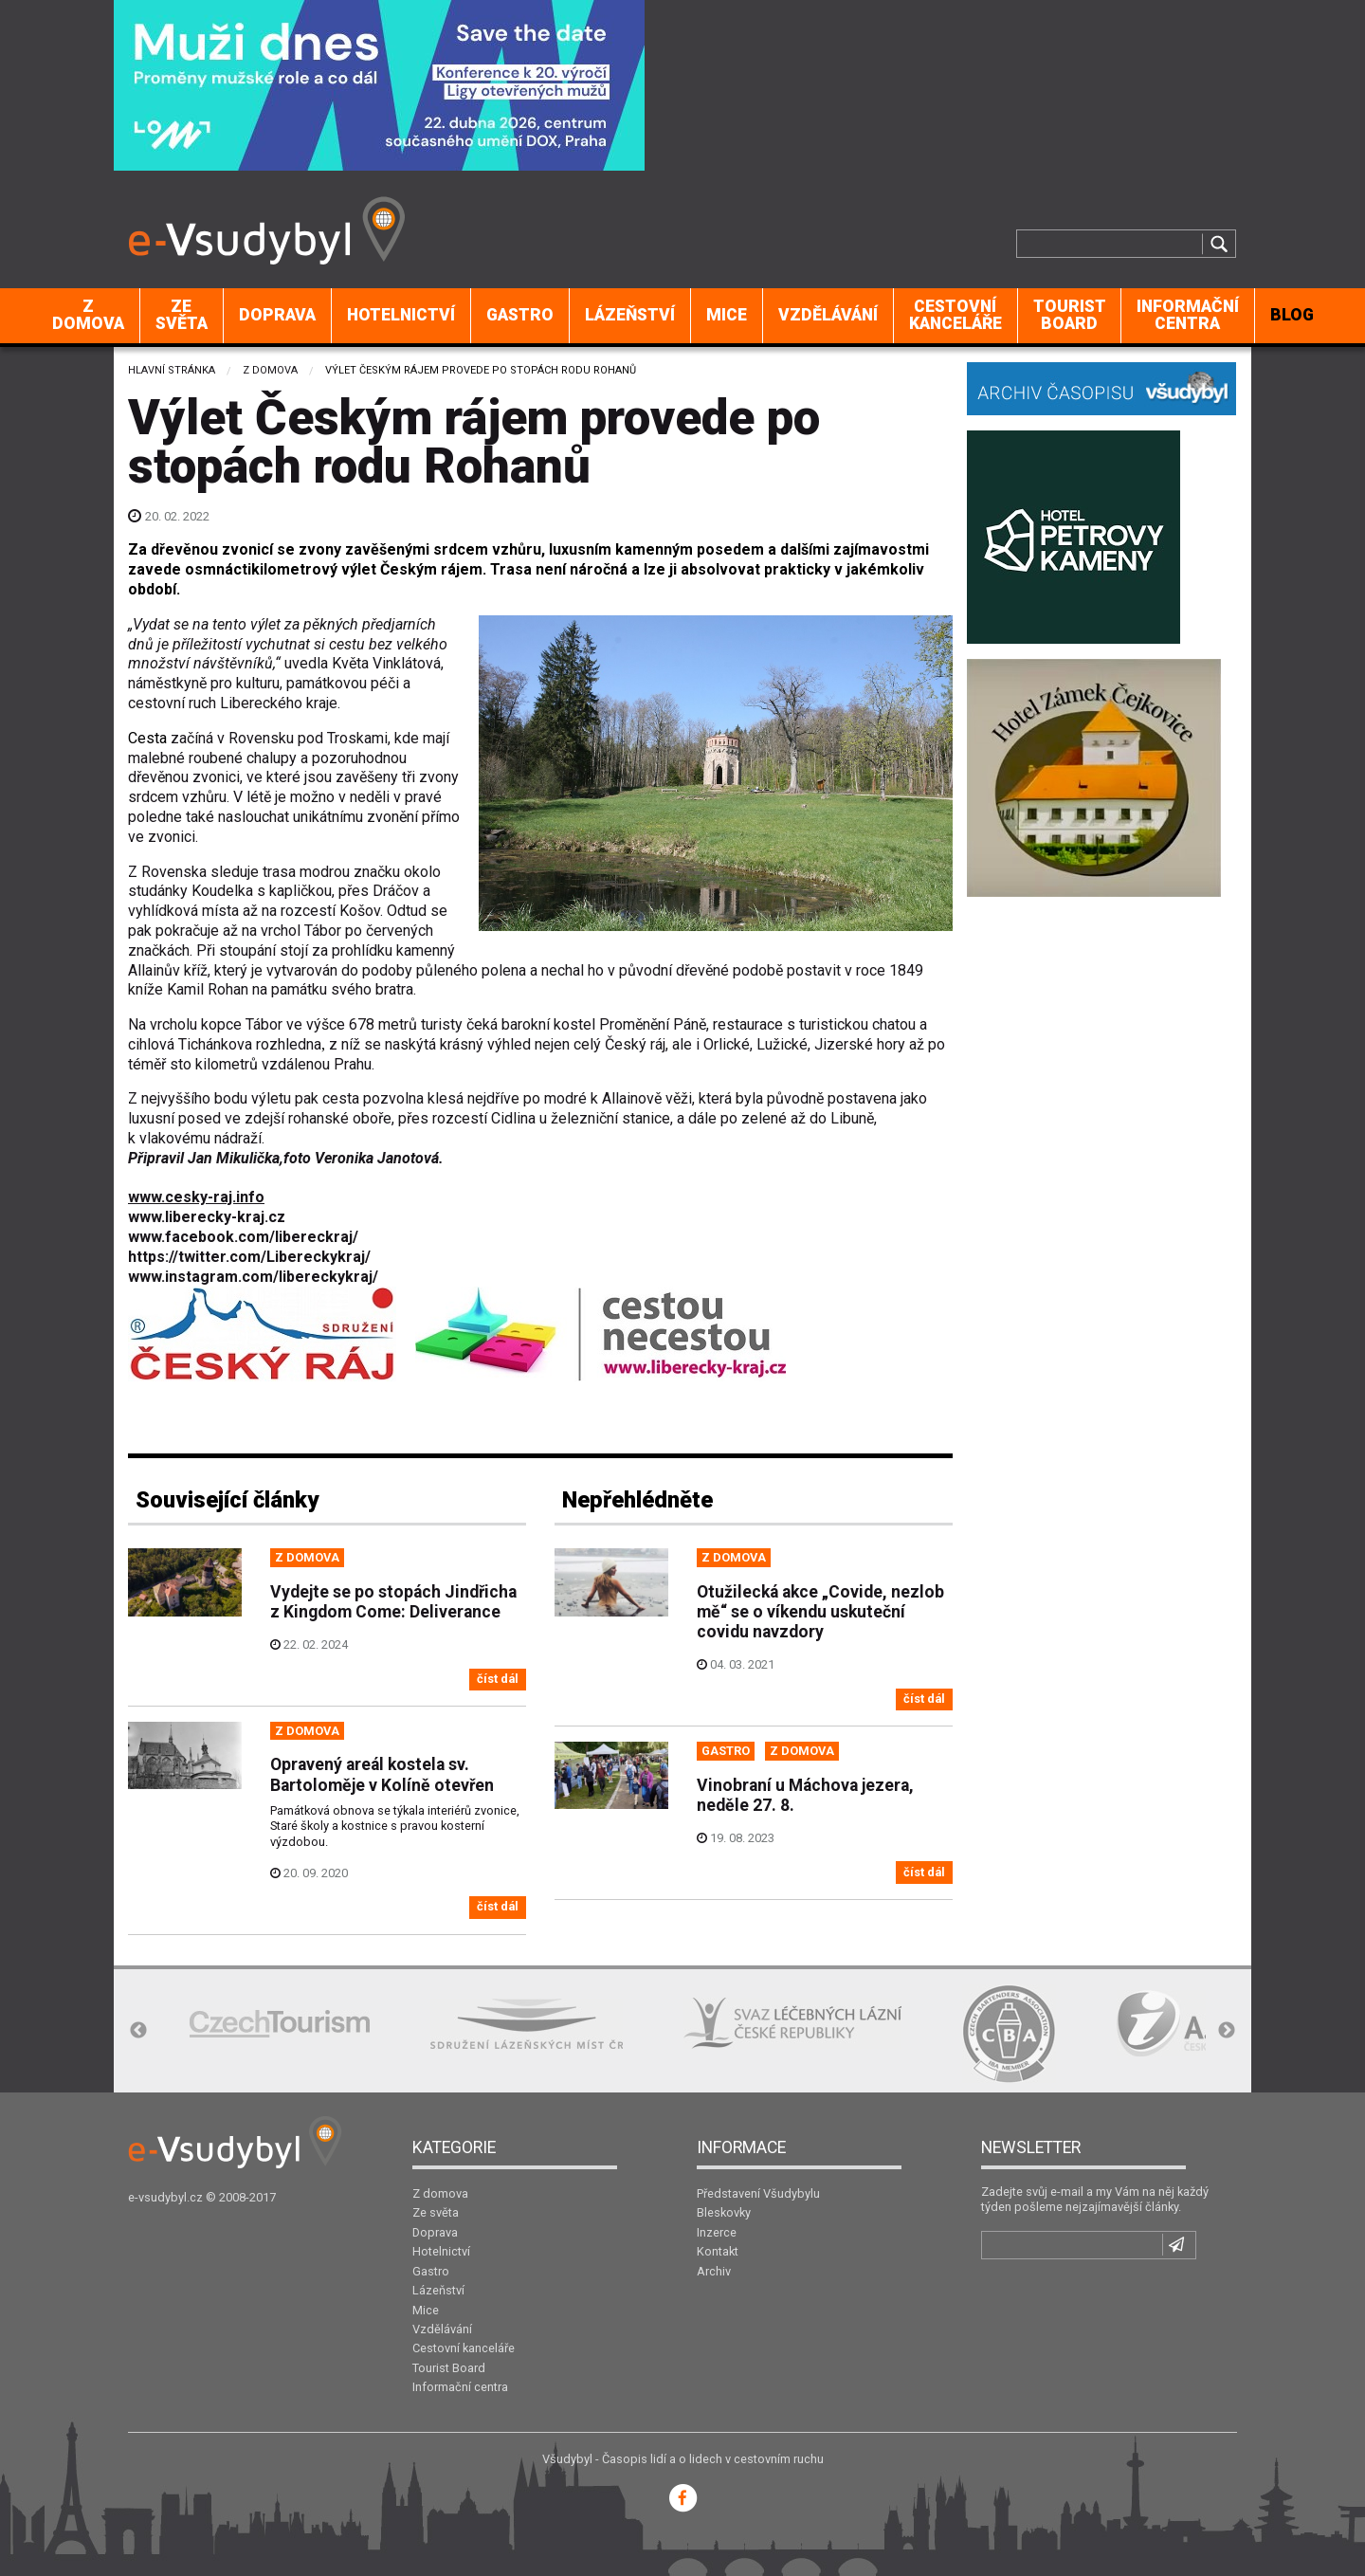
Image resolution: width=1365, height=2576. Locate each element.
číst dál (498, 1679)
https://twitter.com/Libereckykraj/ (249, 1257)
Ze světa (181, 315)
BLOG (1292, 314)
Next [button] (1226, 2030)
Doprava (277, 314)
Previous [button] (138, 2030)
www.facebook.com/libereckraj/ (243, 1237)
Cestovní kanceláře (955, 315)
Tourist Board (1069, 315)
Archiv (714, 2271)
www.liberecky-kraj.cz (206, 1217)
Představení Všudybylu (758, 2193)
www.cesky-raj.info (196, 1197)
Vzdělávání (828, 314)
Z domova (88, 315)
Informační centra (1188, 315)
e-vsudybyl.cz (165, 2197)
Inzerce (717, 2232)
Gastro (520, 314)
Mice (726, 314)
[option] (280, 2023)
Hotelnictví (401, 314)
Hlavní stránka (171, 370)
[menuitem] (88, 315)
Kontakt (717, 2251)
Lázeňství (630, 314)
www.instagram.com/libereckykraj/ (253, 1277)
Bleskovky (724, 2212)
